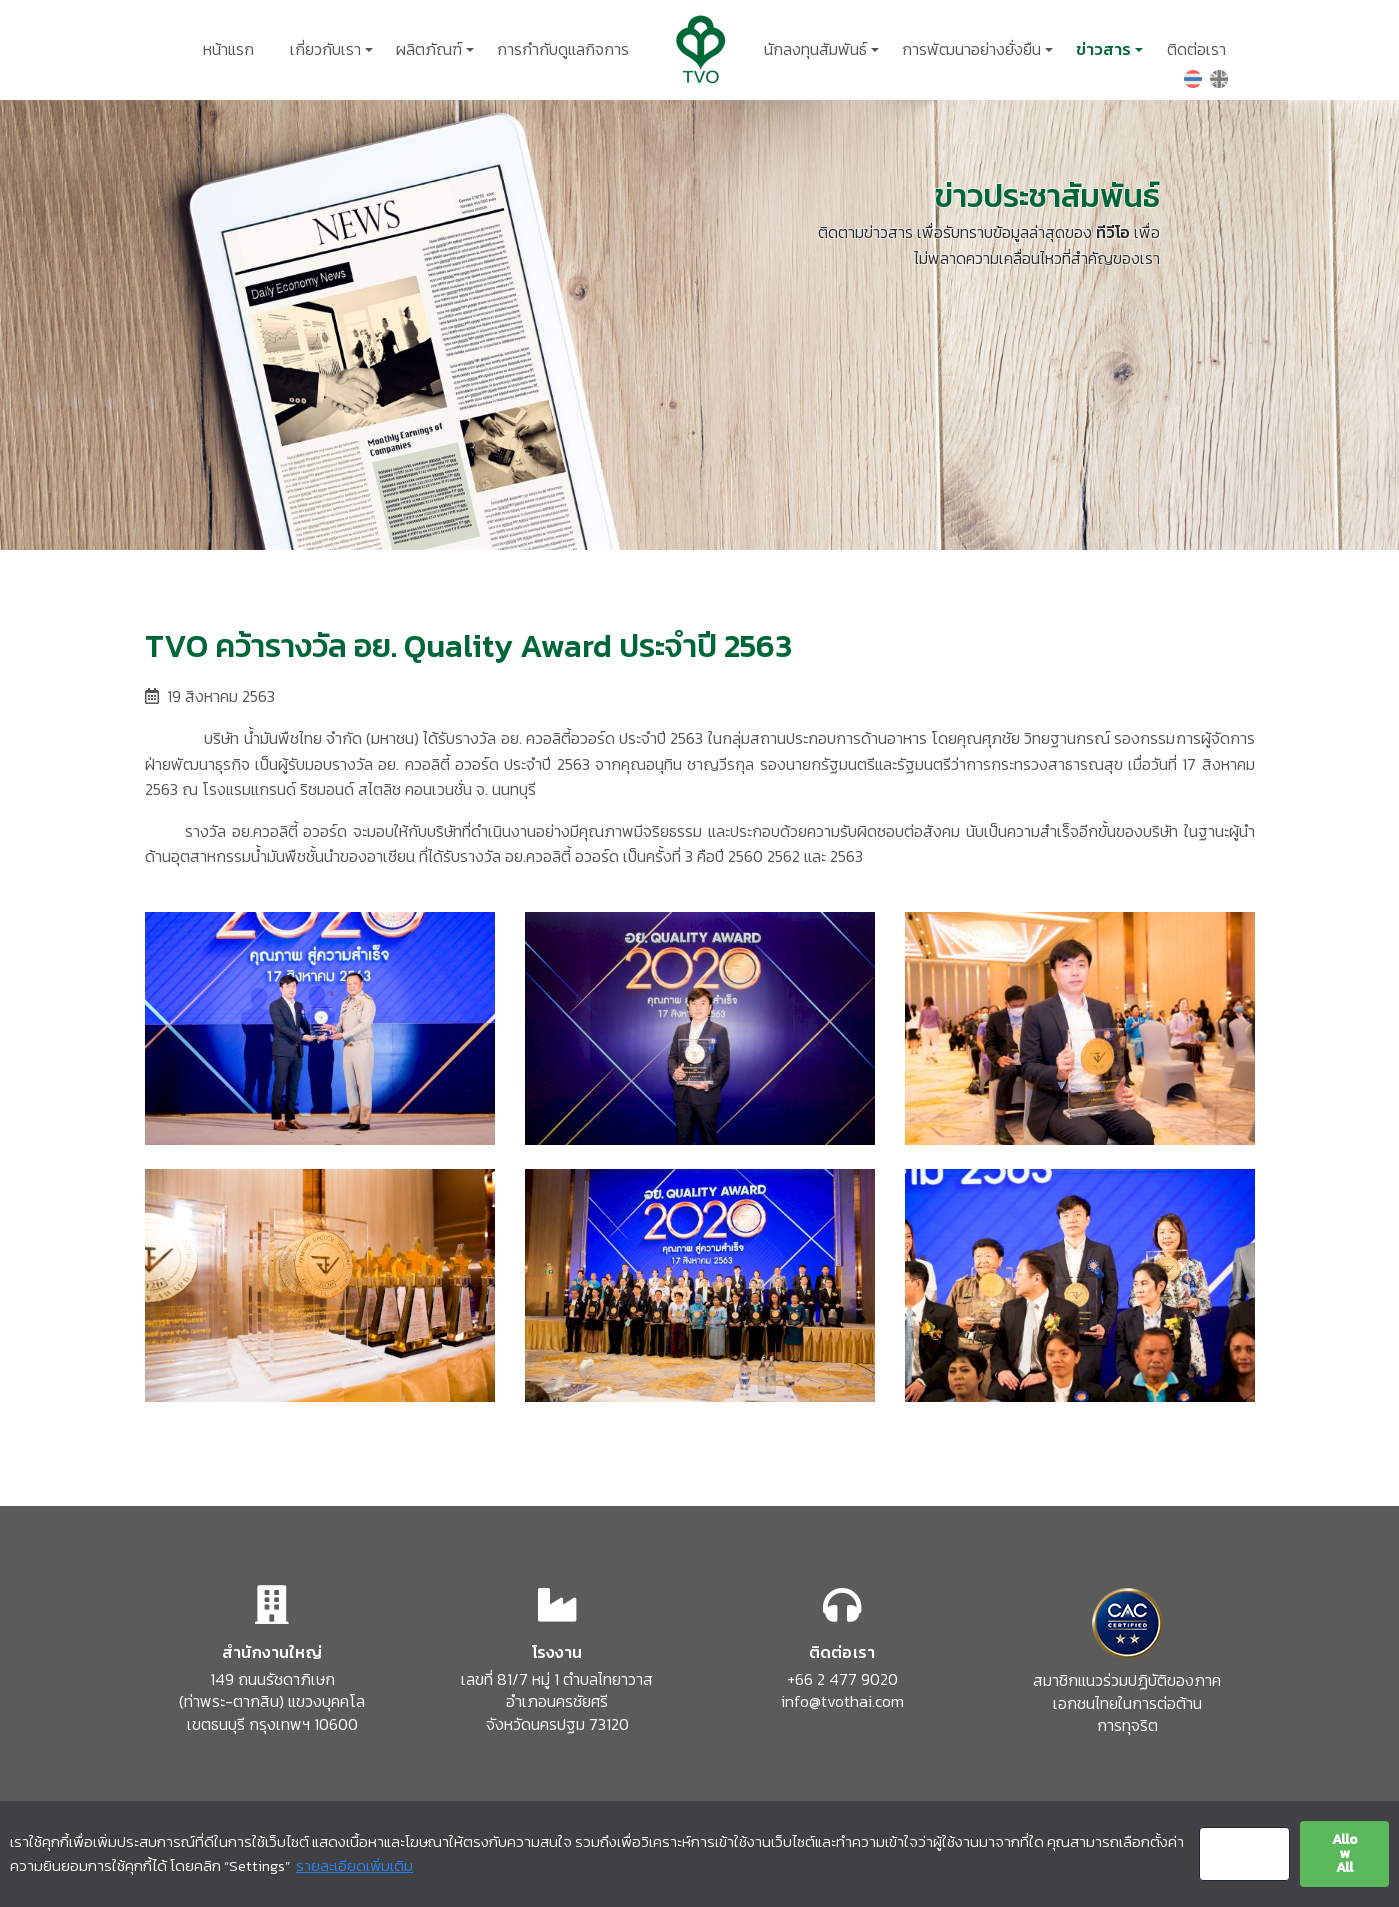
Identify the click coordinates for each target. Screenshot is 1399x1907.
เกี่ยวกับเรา (325, 49)
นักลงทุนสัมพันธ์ (815, 49)
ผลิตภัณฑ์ (429, 49)
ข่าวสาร (1103, 49)
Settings (1244, 1853)
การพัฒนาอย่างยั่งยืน (971, 49)
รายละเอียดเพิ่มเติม (354, 1865)
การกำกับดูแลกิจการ (563, 49)
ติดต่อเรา (1196, 49)
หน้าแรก (228, 49)
